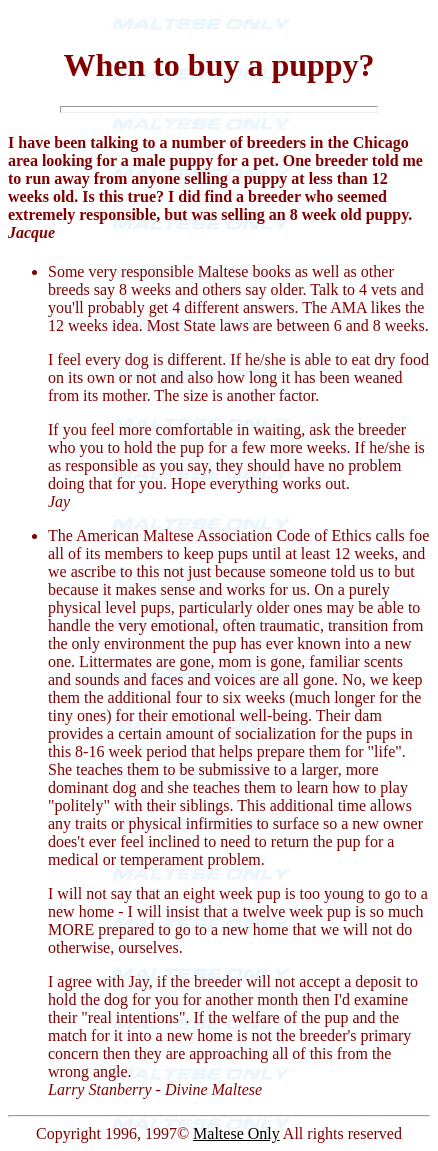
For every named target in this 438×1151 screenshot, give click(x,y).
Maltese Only (236, 1133)
